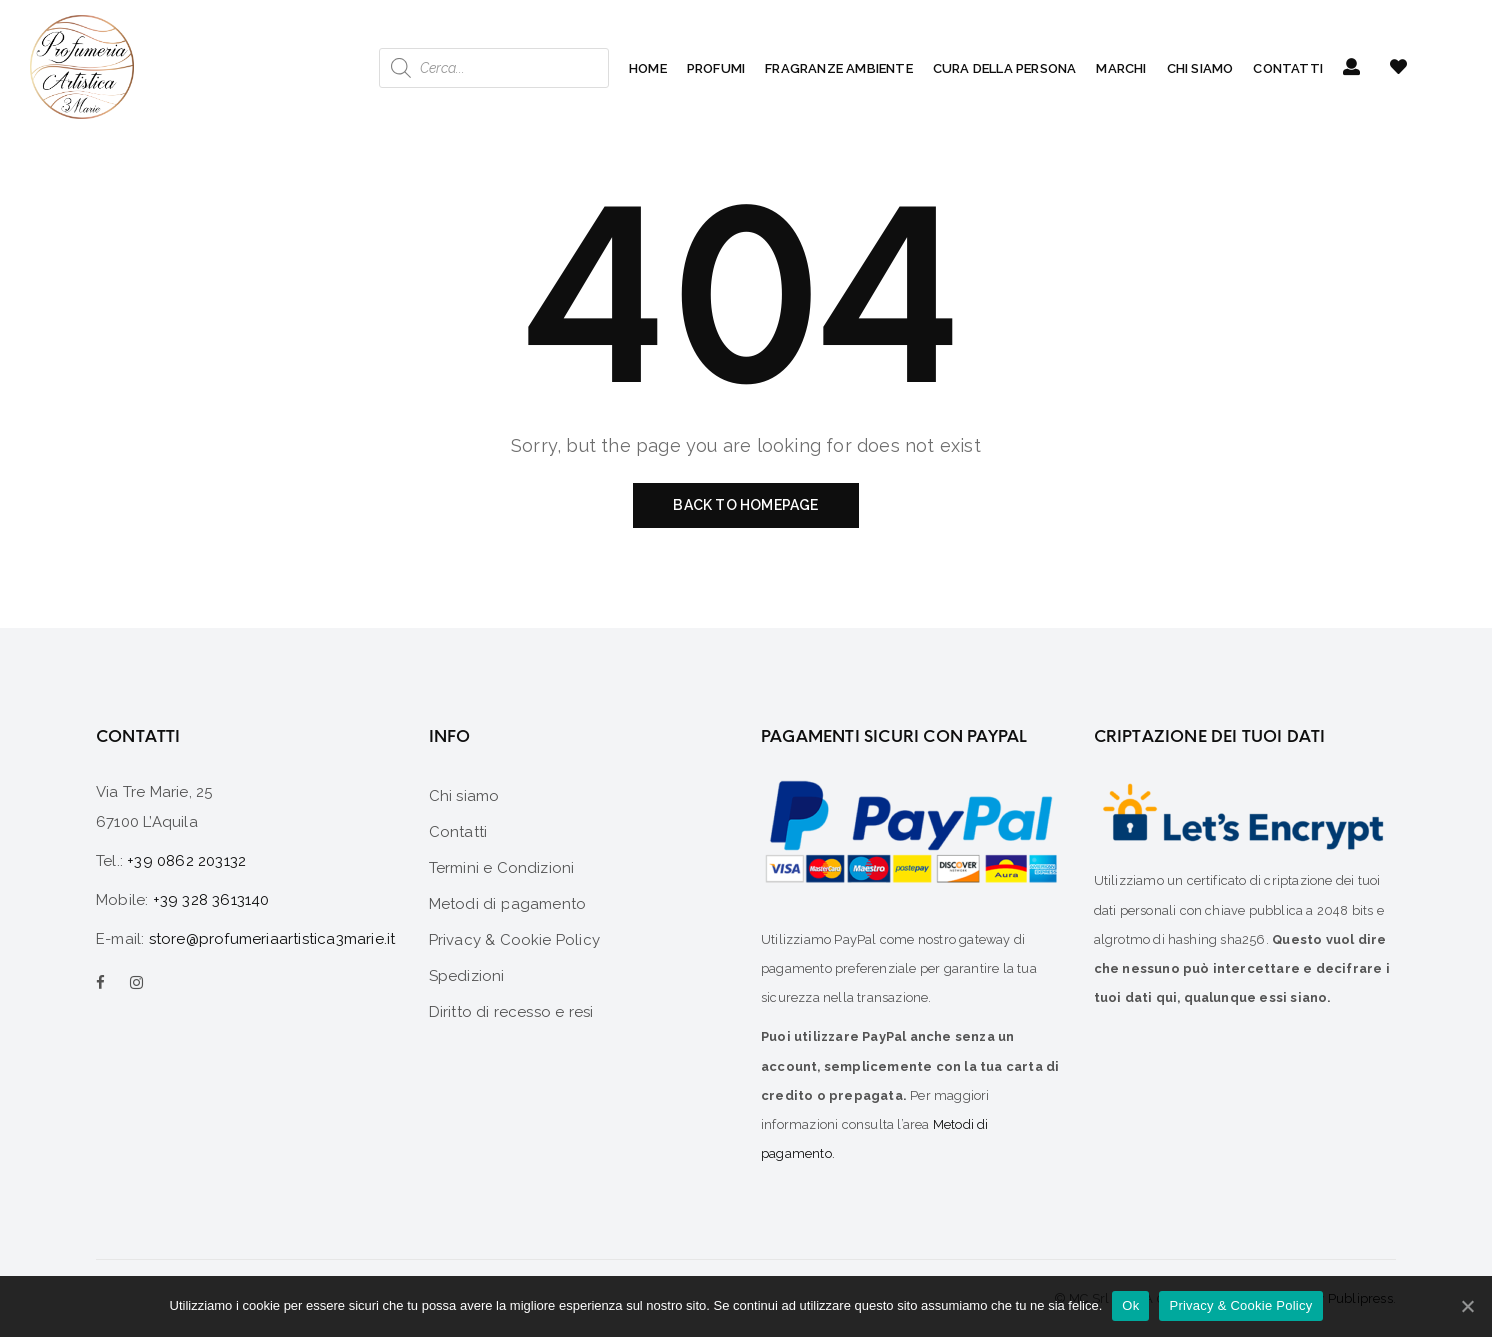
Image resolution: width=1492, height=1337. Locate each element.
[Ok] (1467, 1306)
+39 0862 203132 (186, 861)
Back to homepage (745, 505)
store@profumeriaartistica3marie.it (272, 939)
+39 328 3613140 (211, 900)
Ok (1130, 1305)
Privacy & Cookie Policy (1240, 1305)
